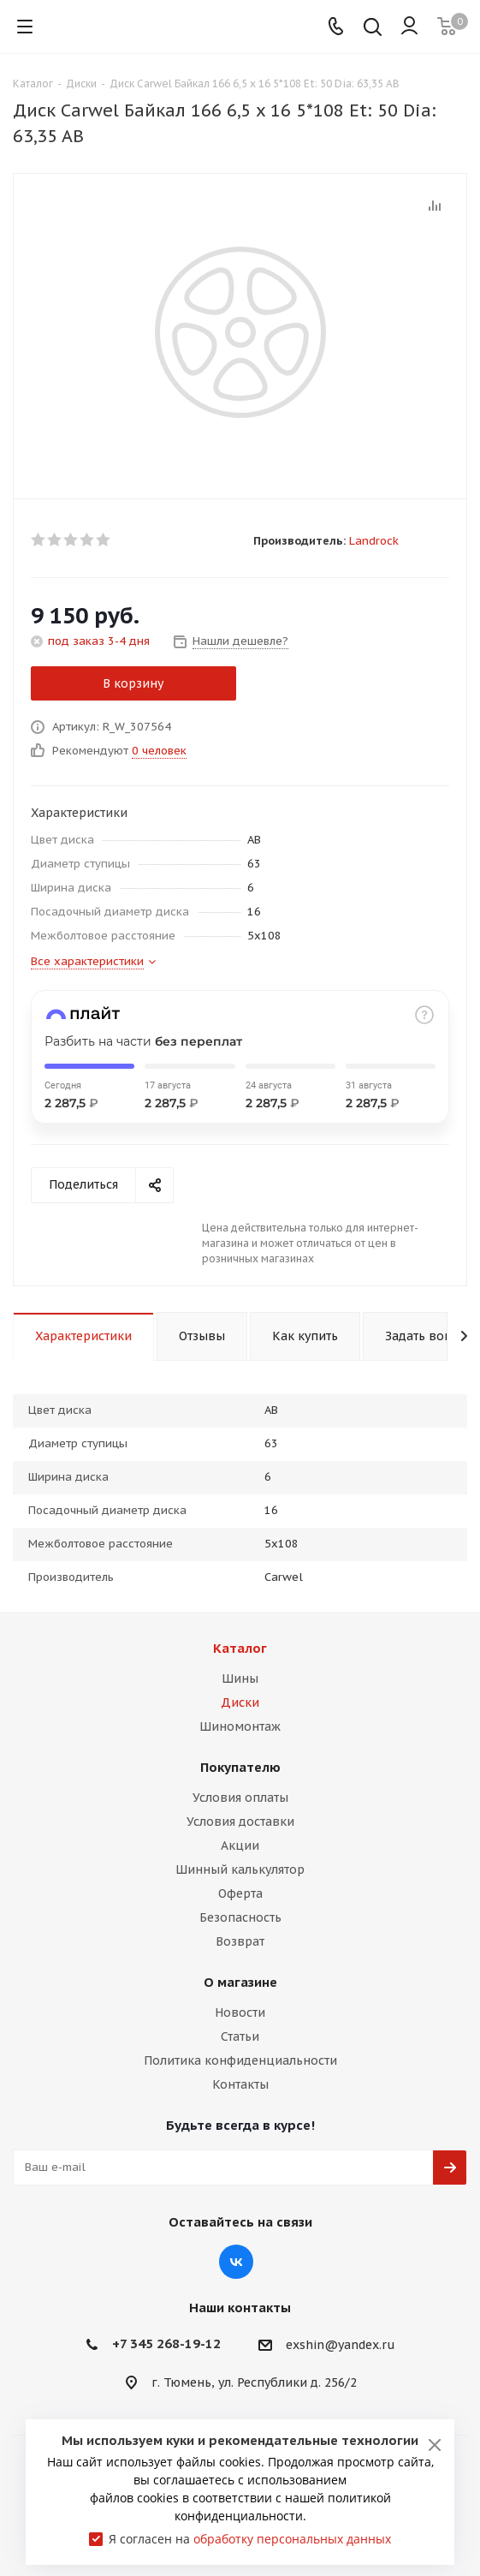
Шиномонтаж (240, 1726)
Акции (240, 1845)
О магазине (240, 1982)
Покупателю (240, 1767)
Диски (240, 1702)
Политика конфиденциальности (240, 2060)
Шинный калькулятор (240, 1869)
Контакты (240, 2084)
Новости (240, 2012)
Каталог (240, 1648)
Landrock (374, 541)
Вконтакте (236, 2262)
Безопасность (240, 1917)
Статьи (240, 2036)
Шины (240, 1678)
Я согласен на (250, 2539)
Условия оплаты (240, 1797)
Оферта (240, 1893)
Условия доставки (240, 1821)
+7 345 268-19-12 (166, 2343)
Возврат (240, 1941)
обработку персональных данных (292, 2539)
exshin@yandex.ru (340, 2344)
